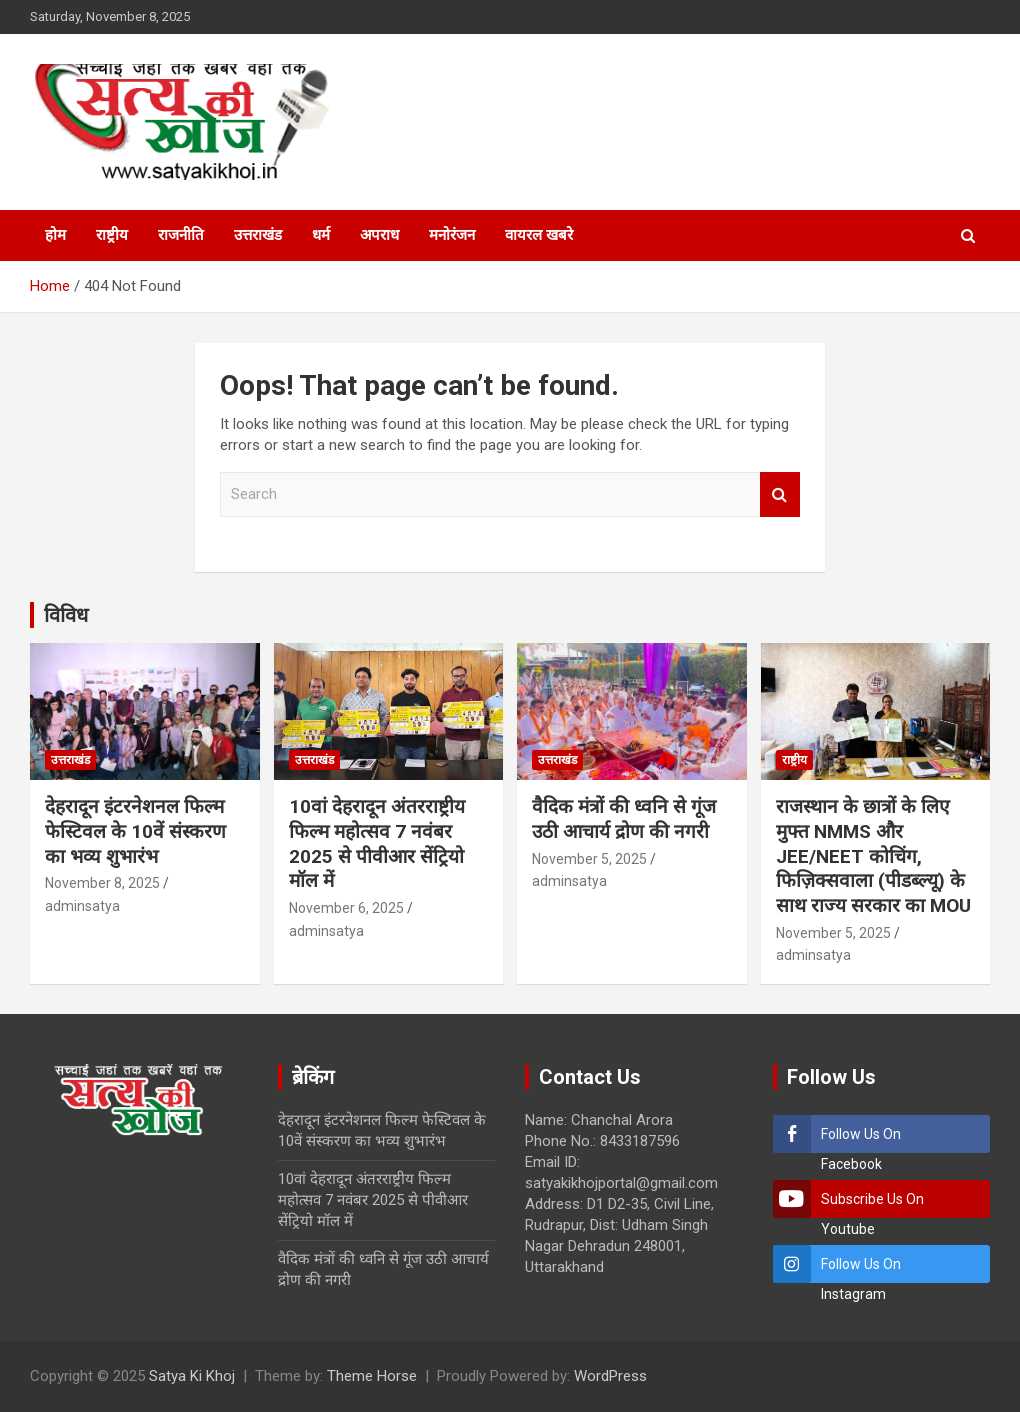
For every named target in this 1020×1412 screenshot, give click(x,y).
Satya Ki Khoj (192, 1376)
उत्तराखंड (258, 235)
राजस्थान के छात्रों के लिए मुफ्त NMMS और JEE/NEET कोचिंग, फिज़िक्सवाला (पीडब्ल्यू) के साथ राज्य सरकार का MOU (873, 856)
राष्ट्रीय (112, 235)
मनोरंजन (452, 235)
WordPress (610, 1376)
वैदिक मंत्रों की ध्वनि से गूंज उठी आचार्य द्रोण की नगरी (624, 819)
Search (780, 494)
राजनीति (181, 235)
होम (55, 235)
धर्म (321, 235)
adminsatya (82, 906)
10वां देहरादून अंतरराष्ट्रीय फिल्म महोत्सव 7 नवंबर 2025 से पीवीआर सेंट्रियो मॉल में (377, 843)
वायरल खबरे (539, 235)
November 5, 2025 (589, 859)
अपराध (379, 235)
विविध (66, 615)
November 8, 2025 (102, 883)
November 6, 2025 (346, 908)
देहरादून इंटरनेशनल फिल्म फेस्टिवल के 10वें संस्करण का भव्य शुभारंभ (135, 831)
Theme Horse (372, 1376)
